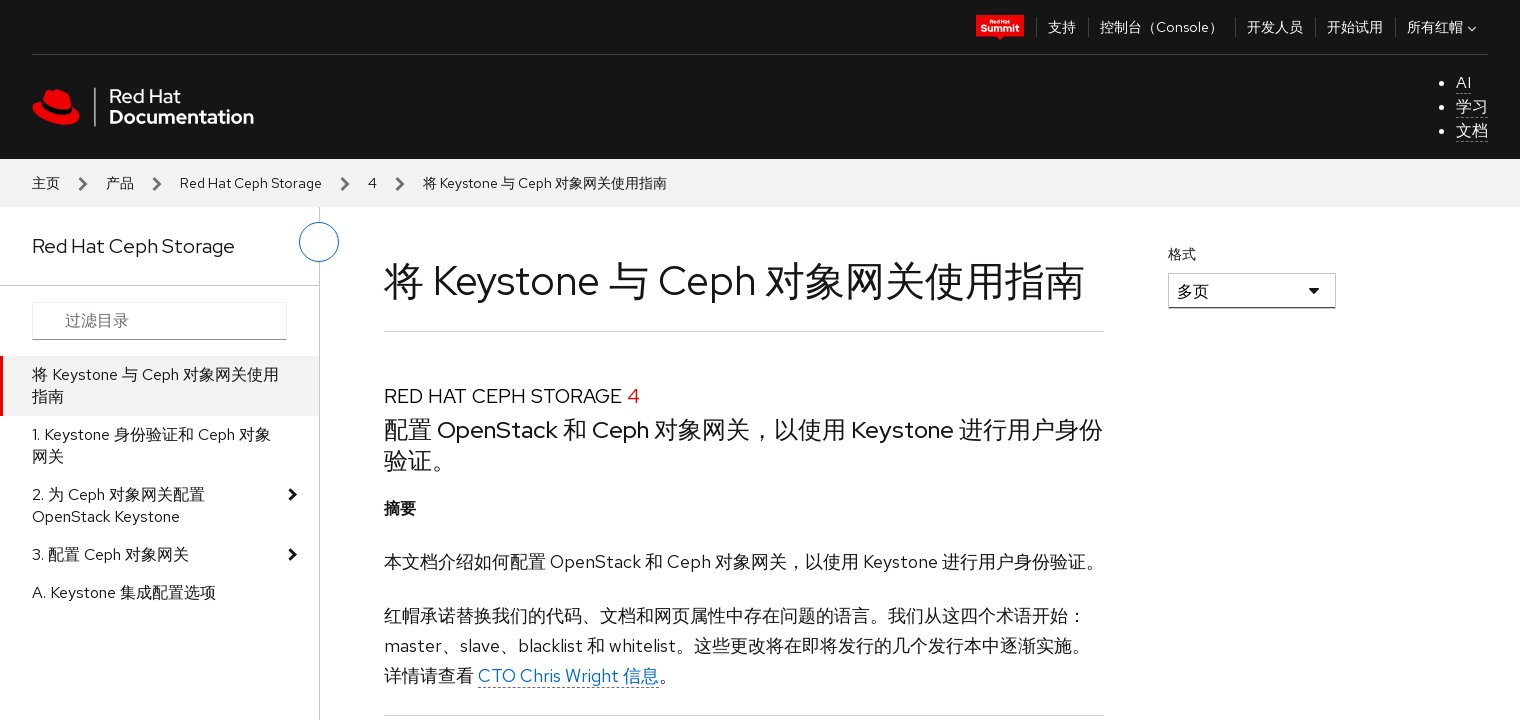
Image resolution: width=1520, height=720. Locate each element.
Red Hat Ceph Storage (251, 183)
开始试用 (1355, 27)
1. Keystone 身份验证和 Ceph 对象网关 (151, 445)
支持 (1062, 27)
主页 (46, 183)
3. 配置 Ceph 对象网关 (110, 554)
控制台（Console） (1161, 27)
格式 (1182, 254)
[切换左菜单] (319, 242)
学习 (1472, 106)
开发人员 (1275, 27)
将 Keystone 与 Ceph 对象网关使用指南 (155, 385)
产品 (120, 183)
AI (1463, 82)
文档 (1472, 130)
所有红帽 (1444, 27)
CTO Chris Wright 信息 (568, 675)
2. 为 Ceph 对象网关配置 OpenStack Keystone (118, 505)
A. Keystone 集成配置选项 (124, 592)
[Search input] (159, 321)
